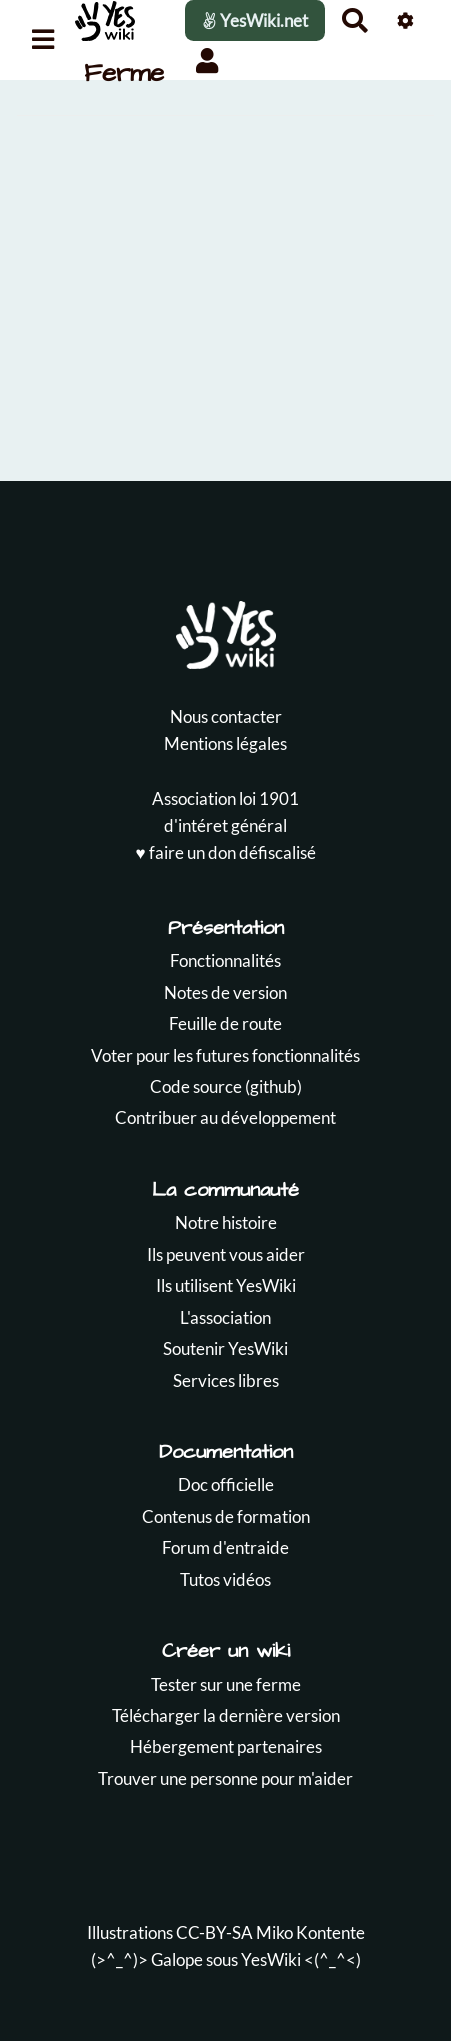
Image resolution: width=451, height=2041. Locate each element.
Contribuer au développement (225, 1117)
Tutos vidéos (225, 1579)
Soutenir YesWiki (225, 1348)
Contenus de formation (226, 1516)
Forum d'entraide (225, 1547)
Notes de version (225, 992)
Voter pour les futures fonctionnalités (225, 1055)
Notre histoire (226, 1222)
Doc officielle (226, 1484)
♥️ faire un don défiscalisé (225, 852)
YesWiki (271, 1959)
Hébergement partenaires (226, 1746)
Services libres (226, 1380)
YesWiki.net (255, 20)
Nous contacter (226, 716)
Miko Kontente (310, 1932)
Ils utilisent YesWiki (226, 1285)
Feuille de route (225, 1023)
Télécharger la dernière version (226, 1715)
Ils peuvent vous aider (226, 1254)
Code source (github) (226, 1086)
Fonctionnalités (225, 960)
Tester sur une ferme (226, 1684)
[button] (206, 60)
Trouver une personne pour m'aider (225, 1778)
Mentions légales (225, 743)
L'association (225, 1317)
